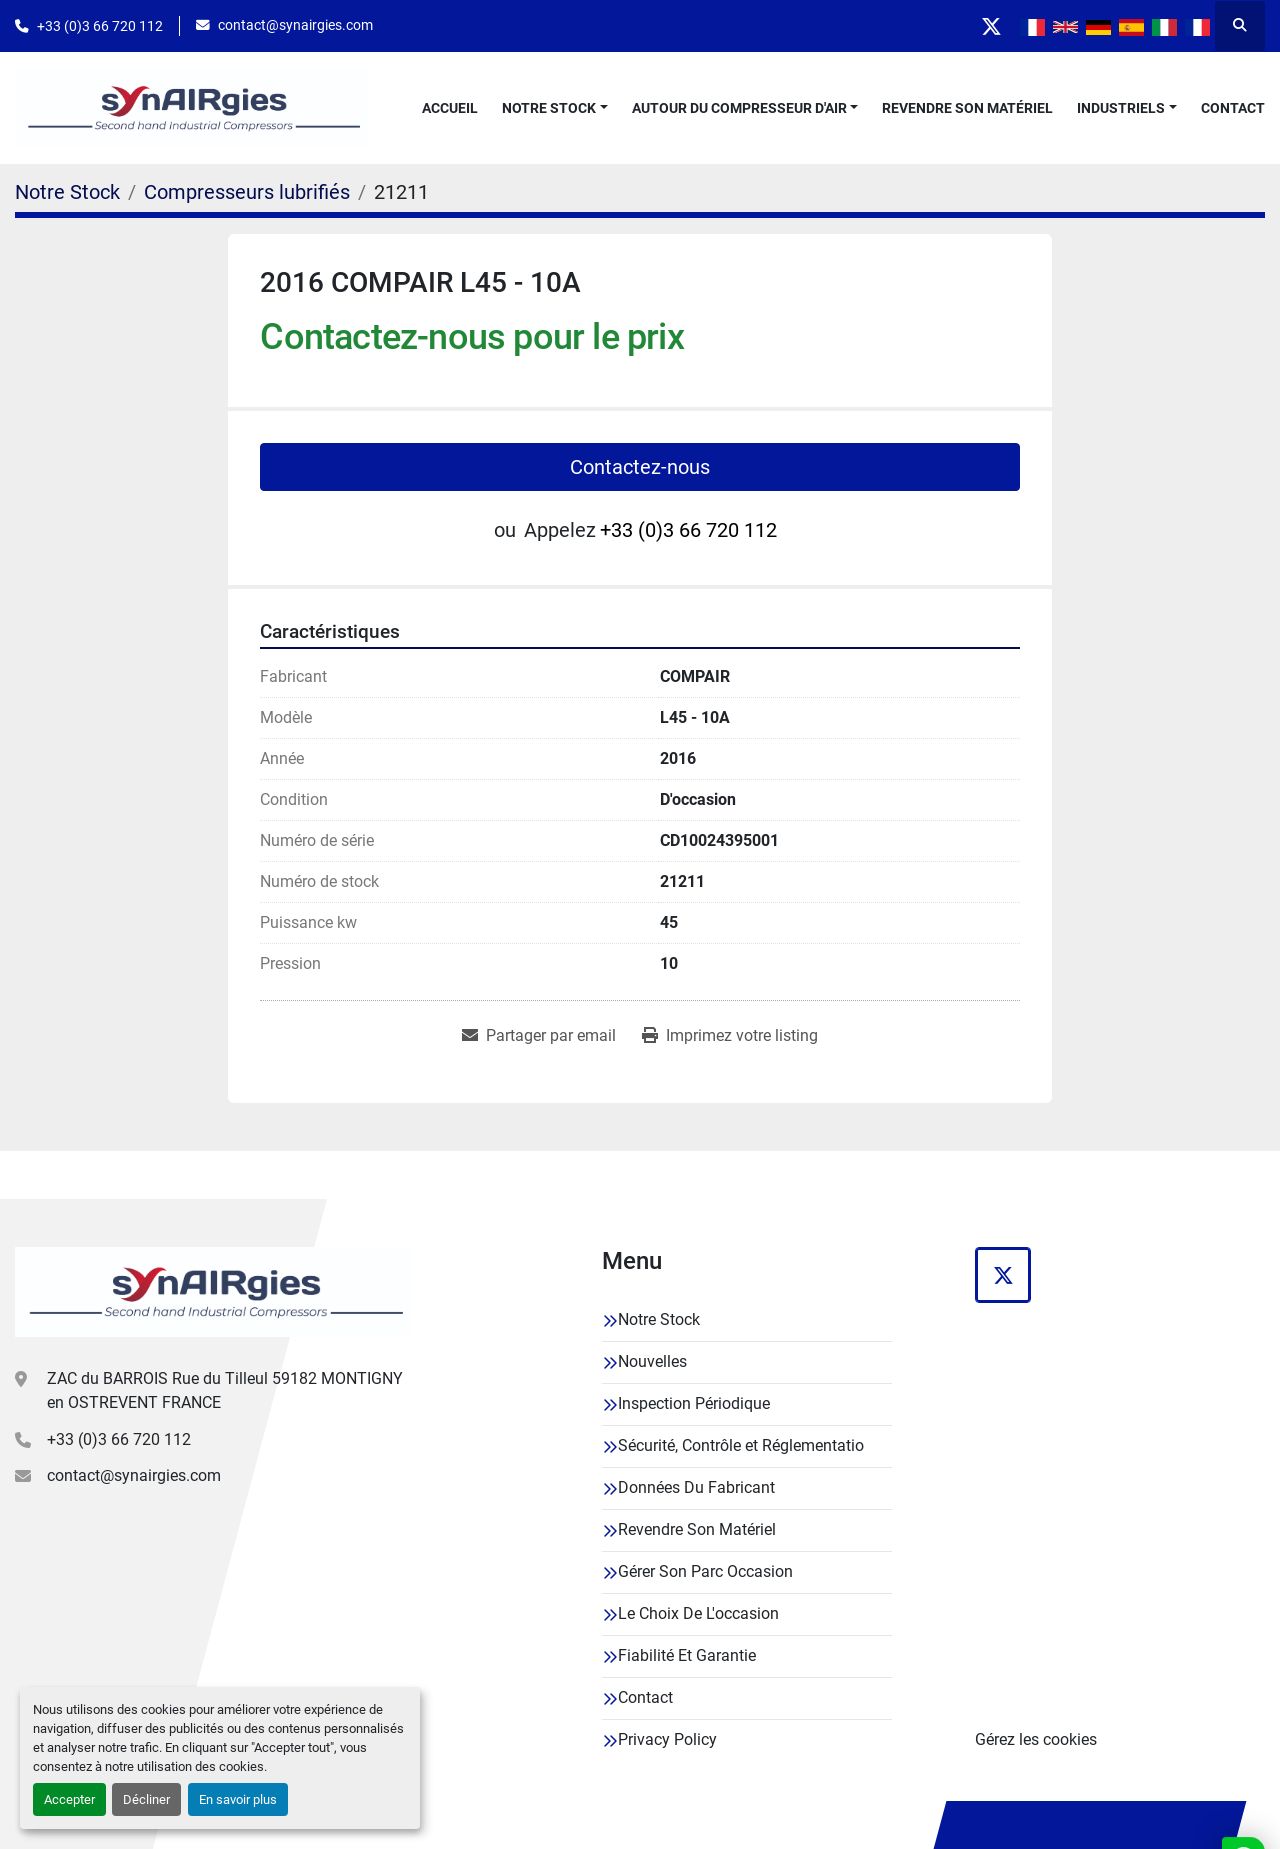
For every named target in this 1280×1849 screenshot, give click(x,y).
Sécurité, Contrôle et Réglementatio (741, 1445)
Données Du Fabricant (696, 1487)
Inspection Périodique (694, 1403)
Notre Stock (549, 108)
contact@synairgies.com (295, 25)
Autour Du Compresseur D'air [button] (739, 108)
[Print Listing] (730, 1036)
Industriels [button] (1121, 108)
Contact (1233, 108)
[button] (555, 108)
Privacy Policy (667, 1739)
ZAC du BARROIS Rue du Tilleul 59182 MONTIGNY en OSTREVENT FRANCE (225, 1390)
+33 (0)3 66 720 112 (100, 26)
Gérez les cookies (1036, 1739)
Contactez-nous (640, 467)
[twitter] (990, 26)
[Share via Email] (539, 1036)
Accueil (450, 108)
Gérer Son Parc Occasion (705, 1571)
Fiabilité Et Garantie (687, 1655)
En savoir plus (238, 1799)
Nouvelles (652, 1361)
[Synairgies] (213, 1292)
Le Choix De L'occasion (698, 1613)
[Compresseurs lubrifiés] (247, 192)
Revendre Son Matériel (967, 108)
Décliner (146, 1799)
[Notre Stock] (67, 192)
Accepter (69, 1799)
